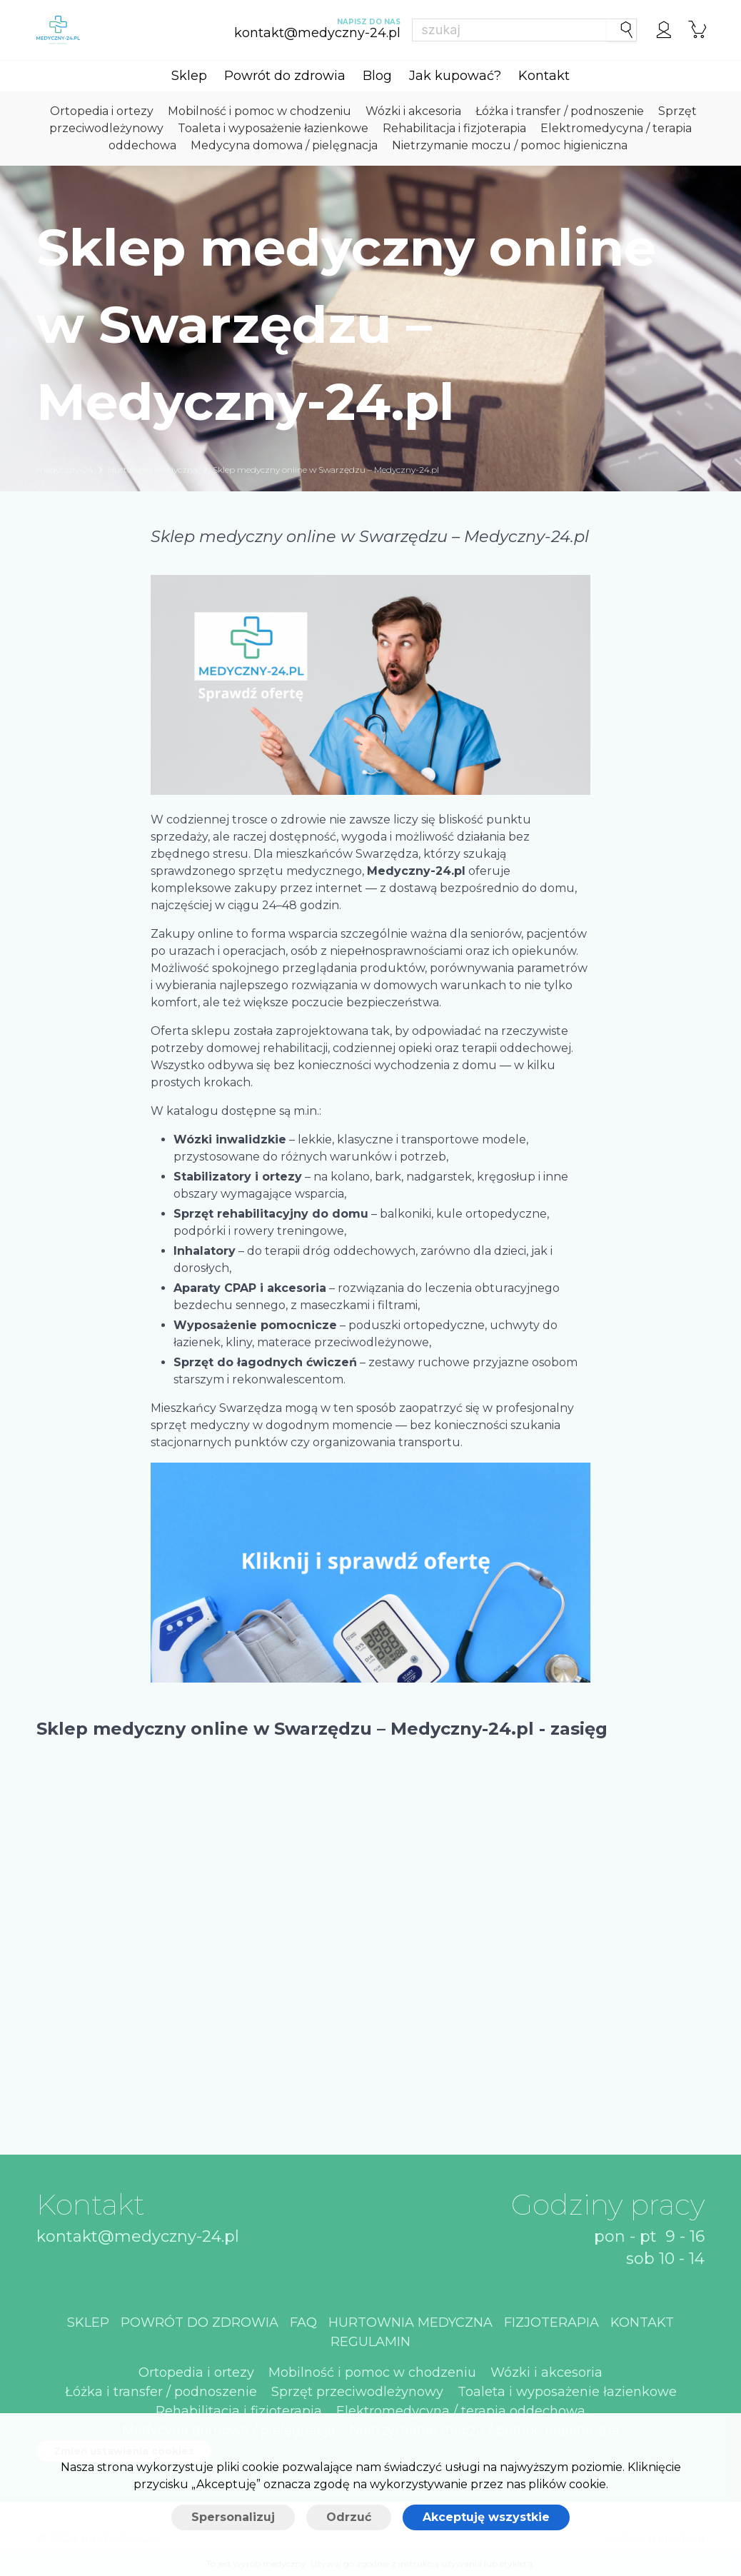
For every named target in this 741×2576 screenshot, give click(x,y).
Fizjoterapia (551, 2322)
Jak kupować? (455, 76)
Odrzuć (348, 2517)
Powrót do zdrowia (285, 76)
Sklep (189, 76)
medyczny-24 (65, 469)
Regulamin (370, 2342)
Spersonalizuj (233, 2517)
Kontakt (544, 76)
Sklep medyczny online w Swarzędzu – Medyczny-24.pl (326, 469)
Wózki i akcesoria (413, 111)
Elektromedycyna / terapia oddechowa (460, 2411)
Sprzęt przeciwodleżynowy (357, 2392)
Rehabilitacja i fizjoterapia (454, 128)
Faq (303, 2322)
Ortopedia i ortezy (101, 111)
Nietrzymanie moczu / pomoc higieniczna (509, 145)
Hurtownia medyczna (153, 469)
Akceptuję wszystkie (486, 2517)
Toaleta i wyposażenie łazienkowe (273, 128)
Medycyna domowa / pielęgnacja (284, 145)
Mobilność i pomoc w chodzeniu (259, 111)
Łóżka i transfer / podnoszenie (559, 111)
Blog (377, 76)
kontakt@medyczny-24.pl (137, 2236)
